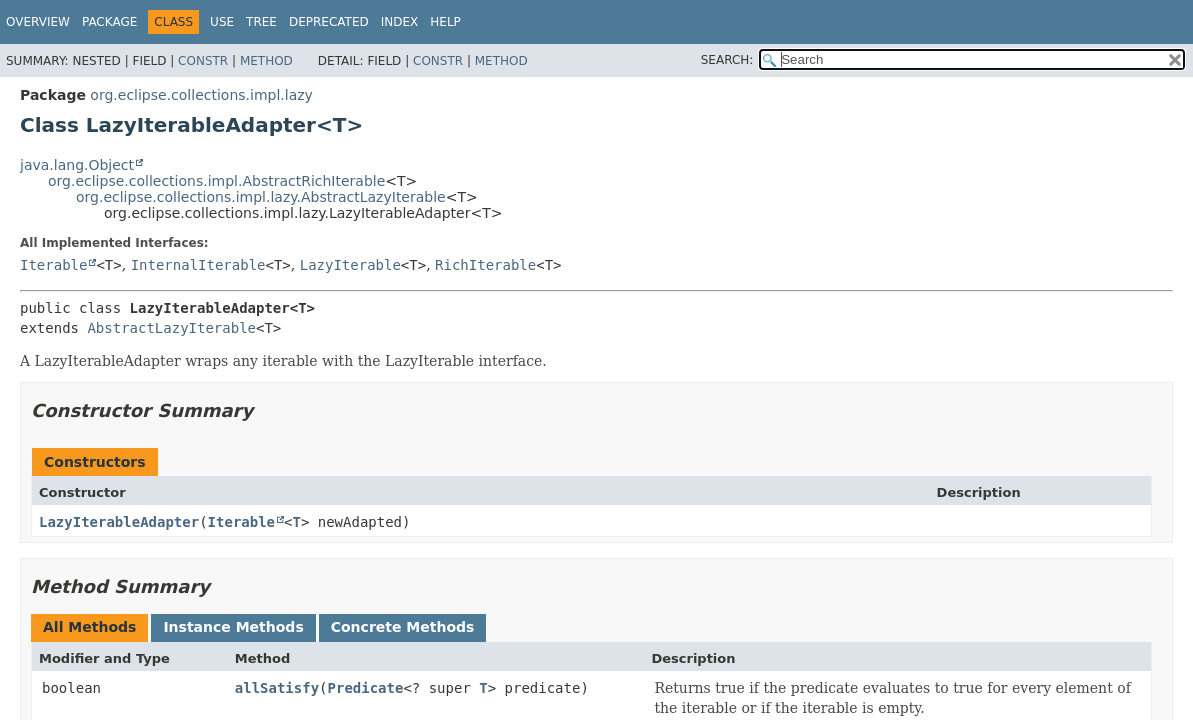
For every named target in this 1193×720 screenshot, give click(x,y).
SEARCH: (727, 60)
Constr (203, 61)
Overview (38, 22)
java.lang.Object (77, 165)
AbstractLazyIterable (171, 328)
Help (445, 22)
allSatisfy (277, 688)
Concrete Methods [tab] (403, 627)
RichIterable (485, 265)
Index (400, 22)
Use (222, 22)
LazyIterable (350, 265)
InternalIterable (198, 265)
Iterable (53, 265)
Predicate (366, 688)
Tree (261, 22)
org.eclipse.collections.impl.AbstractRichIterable (216, 181)
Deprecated (329, 22)
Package (109, 22)
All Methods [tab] (89, 627)
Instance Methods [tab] (233, 627)
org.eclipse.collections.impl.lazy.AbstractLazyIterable (261, 197)
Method (266, 61)
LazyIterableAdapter (119, 522)
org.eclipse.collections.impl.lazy (201, 95)
